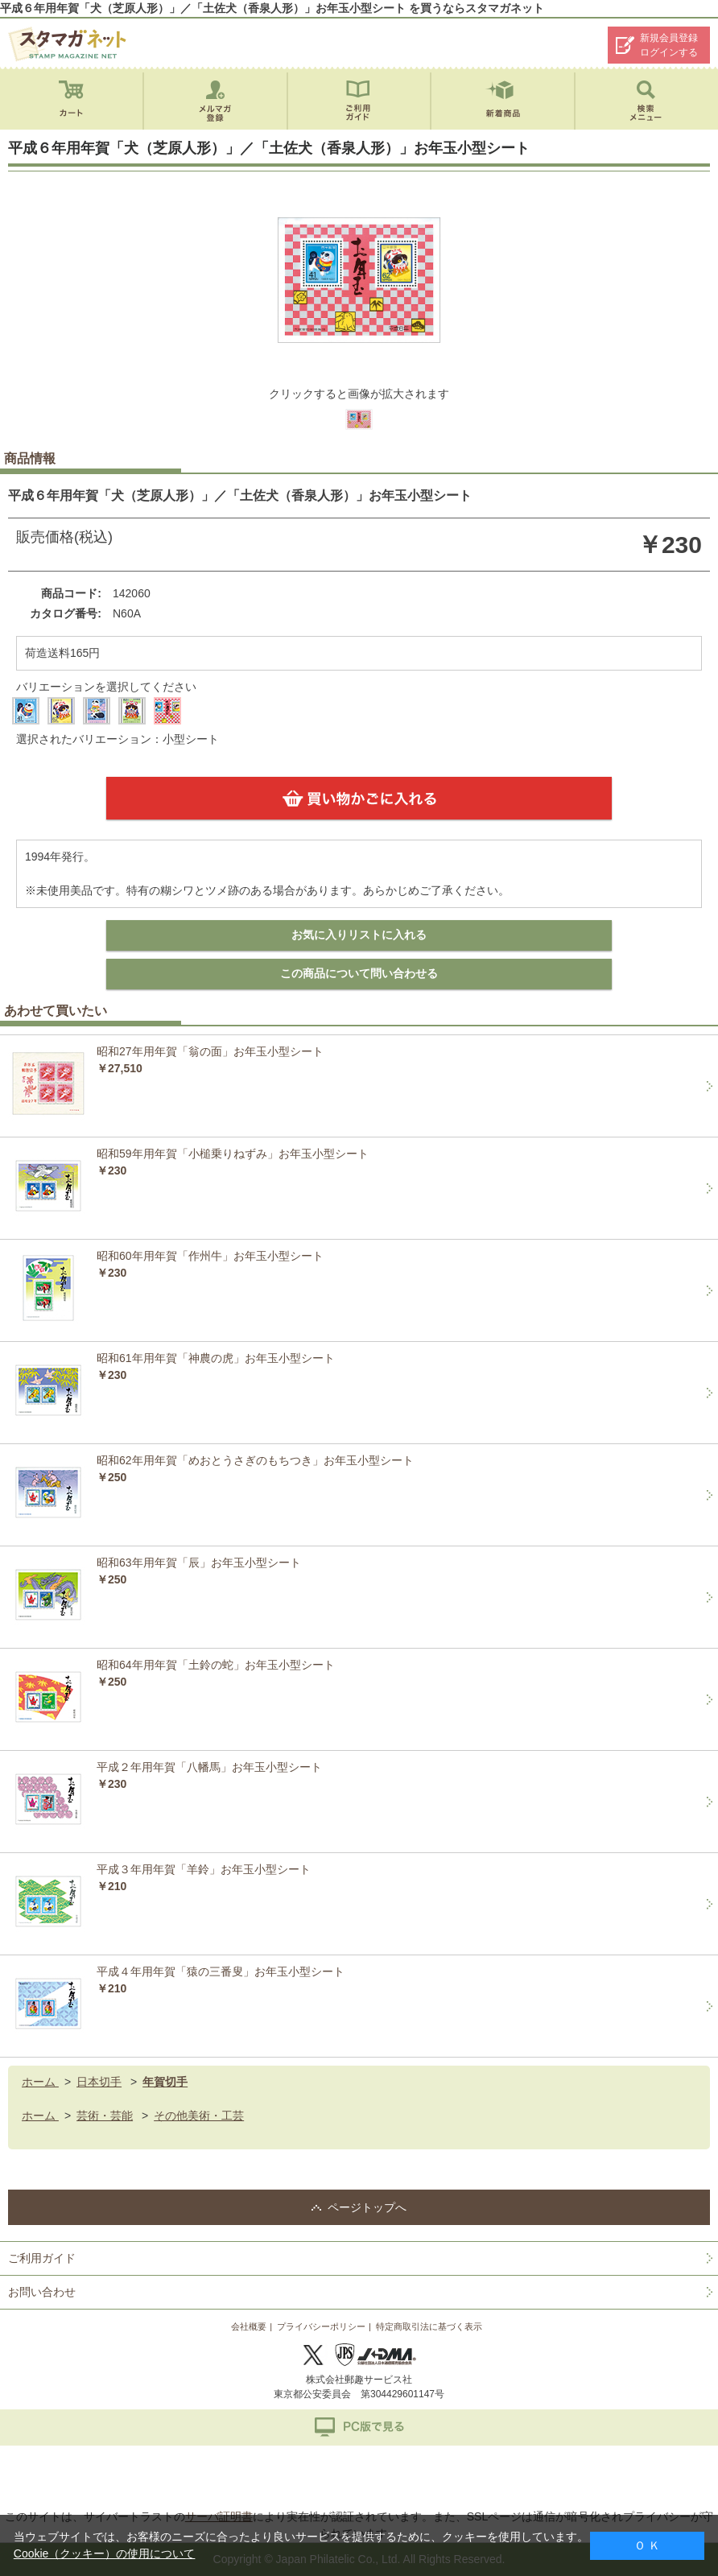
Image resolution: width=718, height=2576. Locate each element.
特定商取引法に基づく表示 (429, 2326)
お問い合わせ (42, 2291)
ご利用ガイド (42, 2258)
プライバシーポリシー (321, 2326)
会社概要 (248, 2326)
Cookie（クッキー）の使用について (105, 2553)
